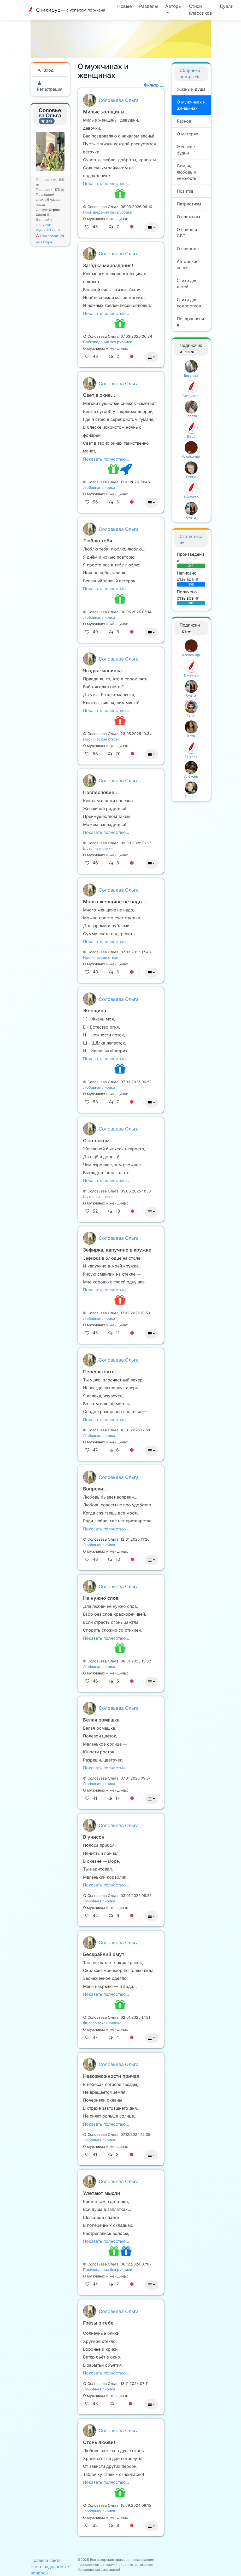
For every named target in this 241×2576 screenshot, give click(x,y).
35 (95, 2525)
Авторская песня (187, 264)
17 (117, 1798)
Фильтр (154, 85)
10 (118, 1559)
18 (118, 1211)
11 (118, 1332)
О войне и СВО (187, 232)
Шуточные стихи (98, 848)
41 (95, 1798)
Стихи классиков (200, 10)
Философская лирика (102, 2023)
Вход (45, 70)
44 (95, 1915)
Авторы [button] (173, 6)
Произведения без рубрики (107, 212)
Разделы (148, 6)
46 (95, 862)
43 (95, 356)
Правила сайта (46, 2560)
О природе (188, 248)
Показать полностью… (106, 183)
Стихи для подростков (189, 302)
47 (95, 1450)
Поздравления (190, 322)
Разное (184, 121)
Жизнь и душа (191, 89)
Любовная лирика (99, 487)
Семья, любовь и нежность (186, 172)
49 (95, 631)
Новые (124, 6)
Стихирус (67, 10)
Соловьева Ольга (119, 100)
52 (95, 1211)
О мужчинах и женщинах (191, 105)
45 (95, 226)
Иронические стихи (100, 739)
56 (95, 501)
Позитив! (186, 191)
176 (59, 190)
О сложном (188, 216)
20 (118, 753)
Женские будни (186, 150)
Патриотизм (189, 203)
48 (95, 971)
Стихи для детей (187, 283)
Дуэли (226, 6)
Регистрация (49, 86)
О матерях (187, 133)
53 (95, 753)
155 (189, 352)
